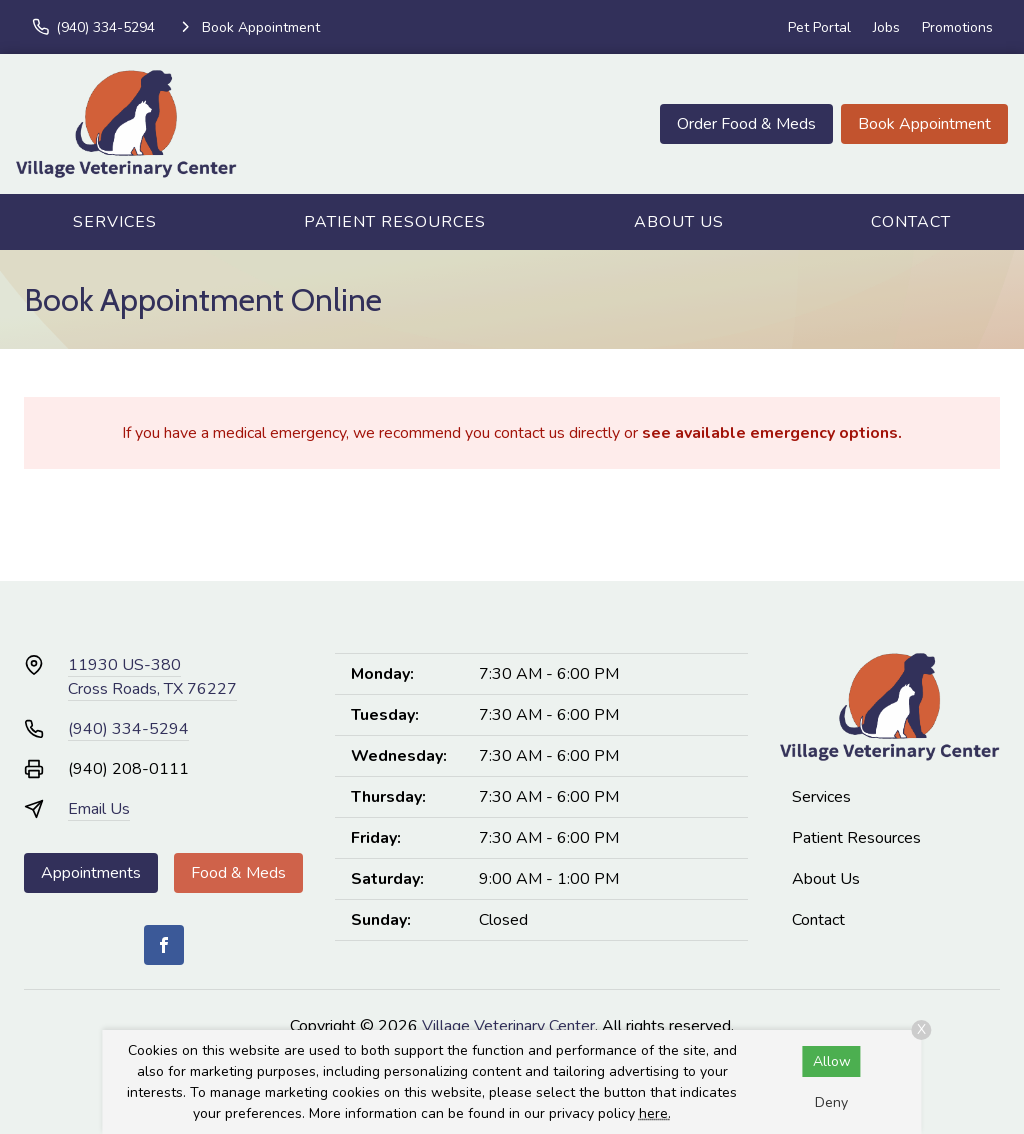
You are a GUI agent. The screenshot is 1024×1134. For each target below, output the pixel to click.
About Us (679, 222)
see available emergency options (770, 433)
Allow (832, 1061)
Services (115, 222)
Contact (911, 222)
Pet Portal (819, 27)
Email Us (99, 809)
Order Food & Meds (746, 124)
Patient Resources (395, 222)
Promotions (957, 27)
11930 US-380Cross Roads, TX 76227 (152, 677)
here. (655, 1113)
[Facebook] (164, 945)
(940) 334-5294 (128, 729)
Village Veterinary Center (508, 1026)
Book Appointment (924, 124)
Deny (831, 1102)
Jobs (886, 27)
